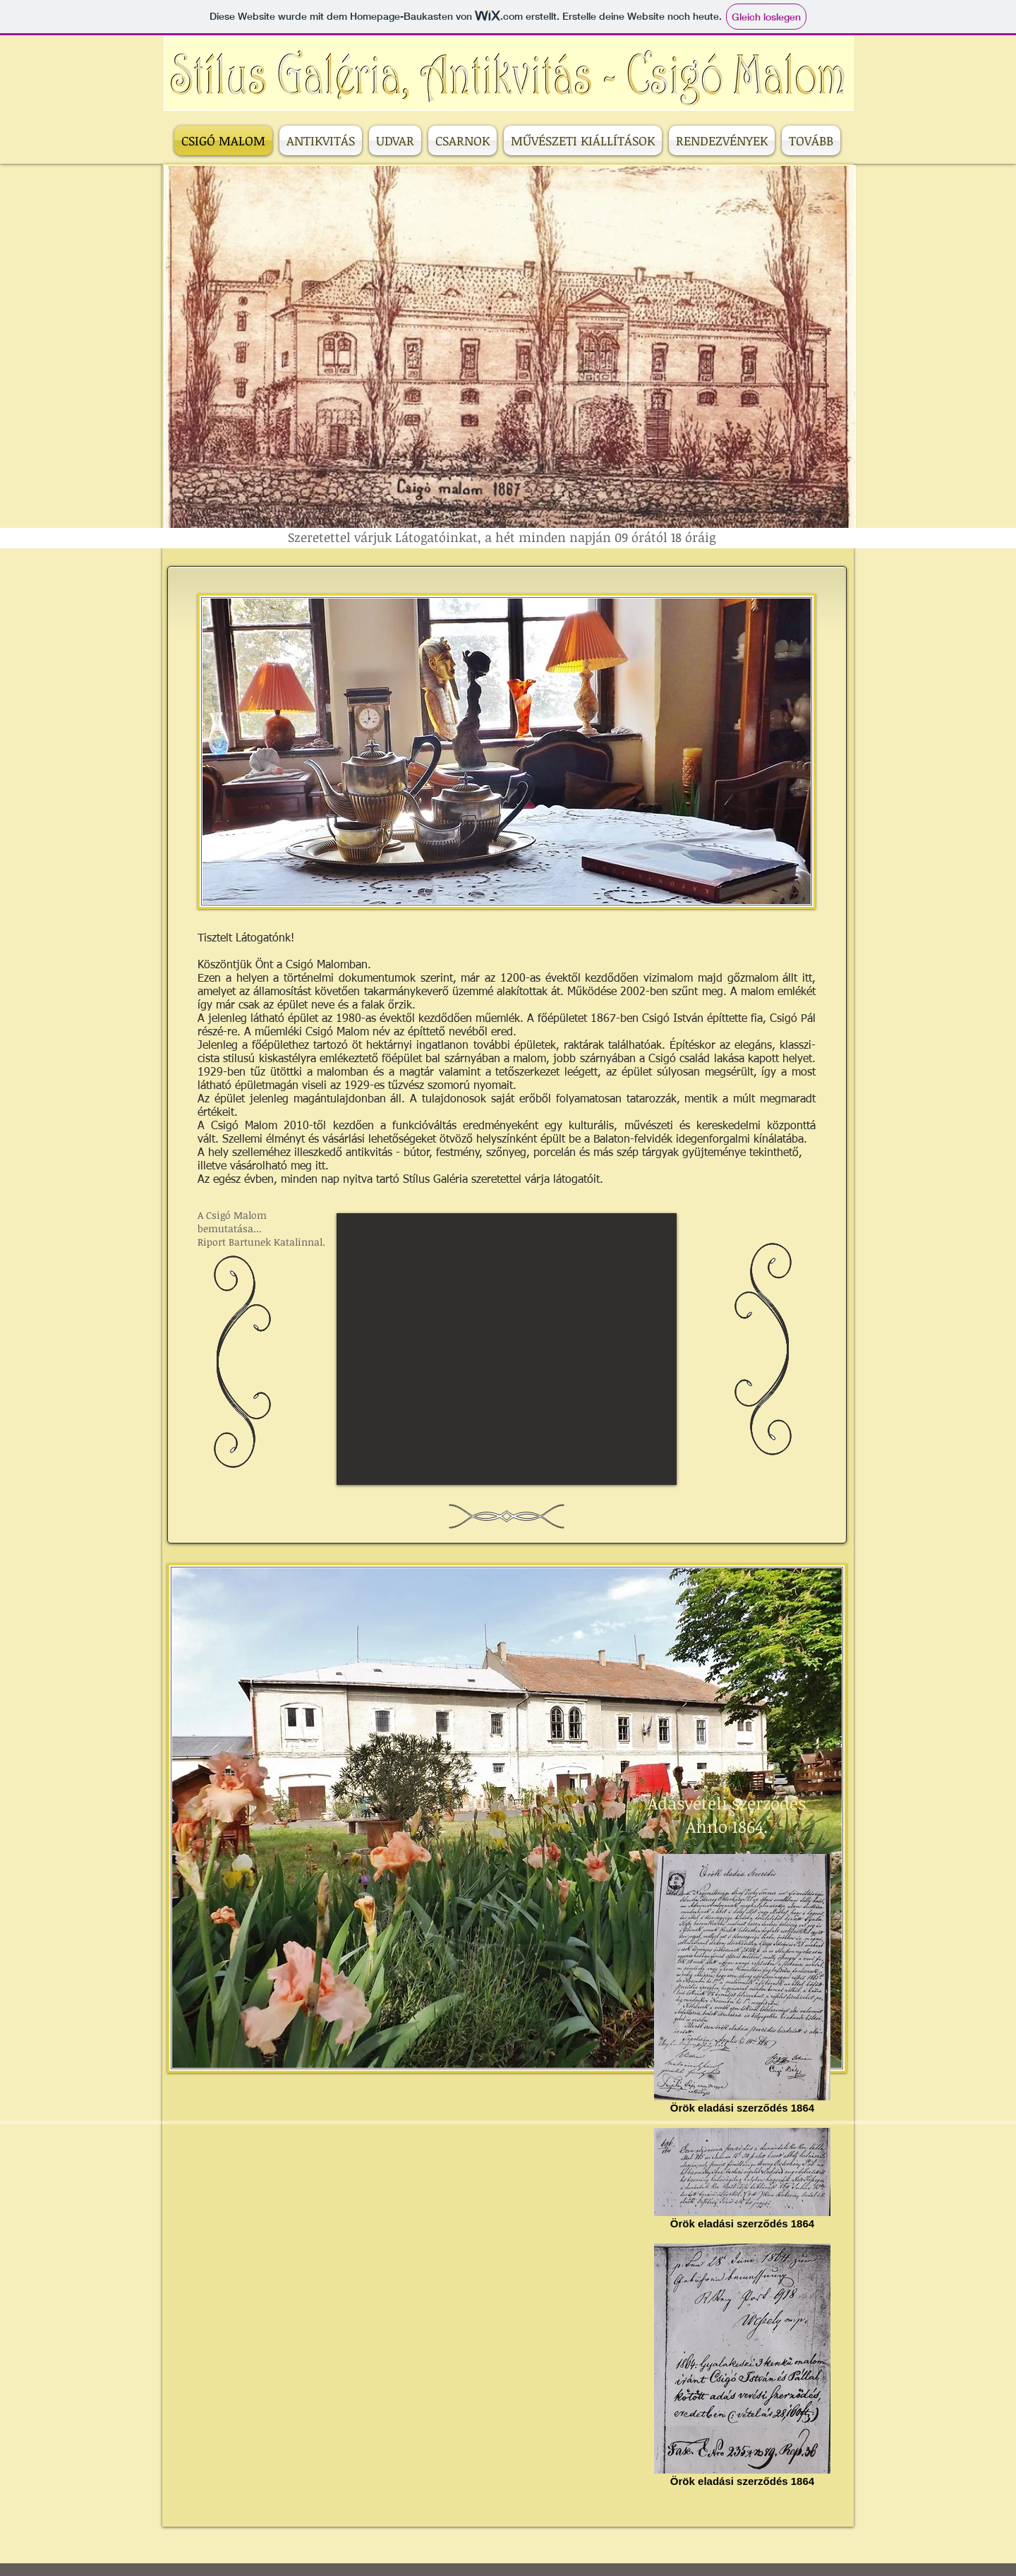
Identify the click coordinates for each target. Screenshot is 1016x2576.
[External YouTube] (507, 1349)
